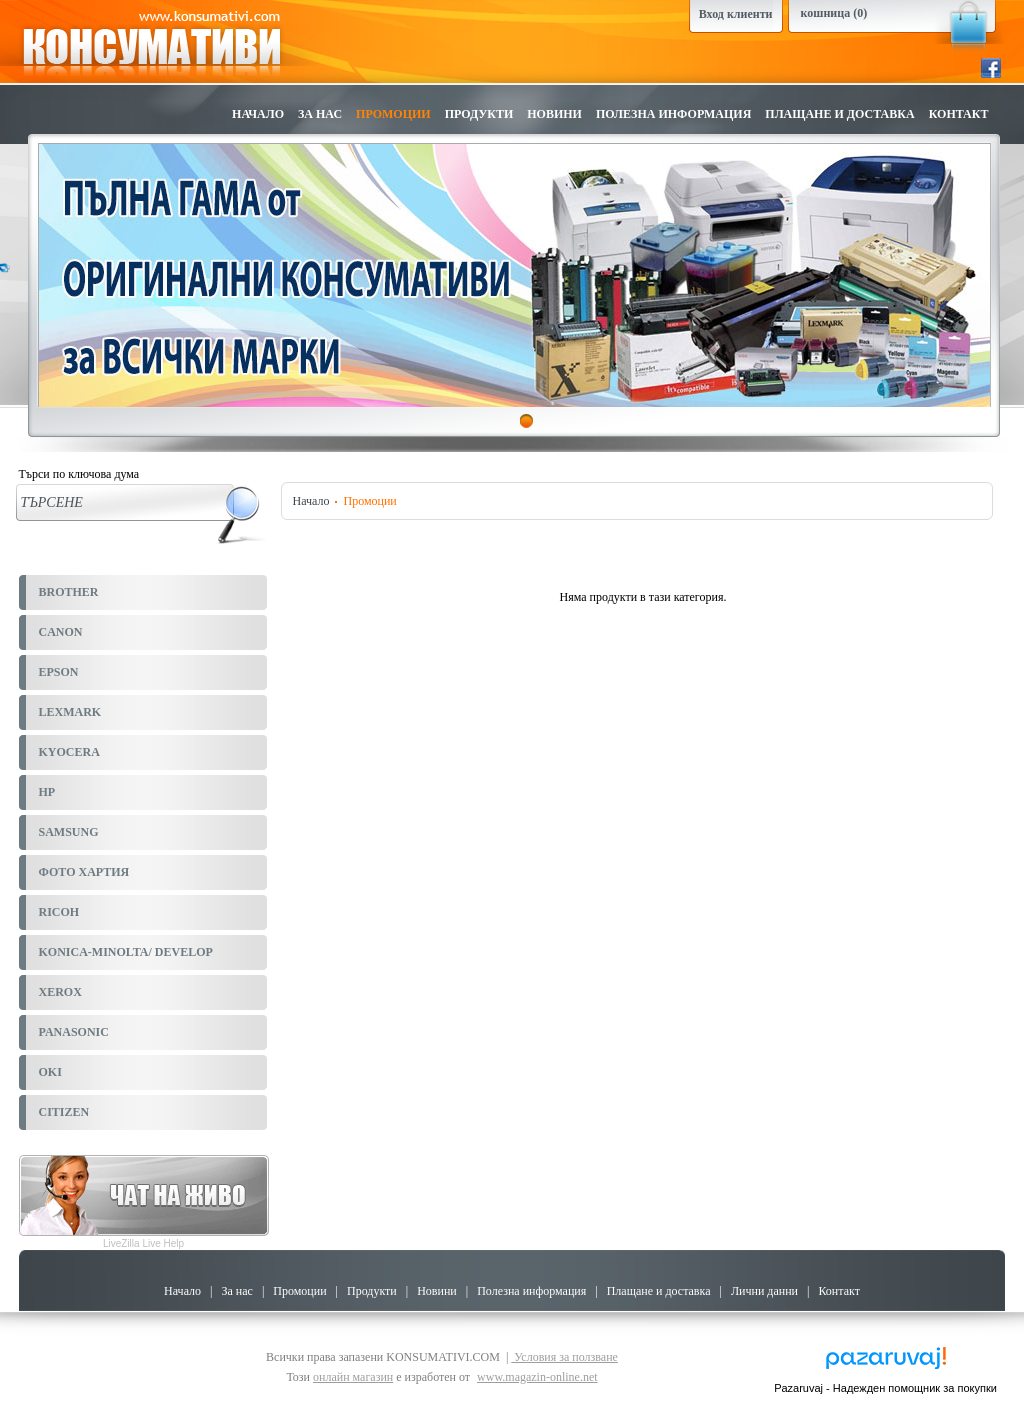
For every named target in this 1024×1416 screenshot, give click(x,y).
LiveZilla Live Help (143, 1243)
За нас (320, 114)
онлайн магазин (353, 1377)
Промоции (393, 114)
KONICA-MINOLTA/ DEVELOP (126, 952)
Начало (258, 114)
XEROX (60, 992)
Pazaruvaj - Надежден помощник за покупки (885, 1388)
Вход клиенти (736, 14)
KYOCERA (69, 752)
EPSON (59, 672)
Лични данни (764, 1291)
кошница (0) (834, 13)
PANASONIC (74, 1032)
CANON (61, 632)
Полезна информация (673, 114)
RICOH (59, 912)
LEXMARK (70, 712)
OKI (50, 1072)
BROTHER (69, 592)
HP (47, 792)
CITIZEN (64, 1112)
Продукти (479, 114)
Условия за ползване (564, 1357)
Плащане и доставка (839, 114)
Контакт (959, 114)
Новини (554, 114)
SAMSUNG (69, 832)
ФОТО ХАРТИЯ (84, 872)
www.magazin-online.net (537, 1377)
